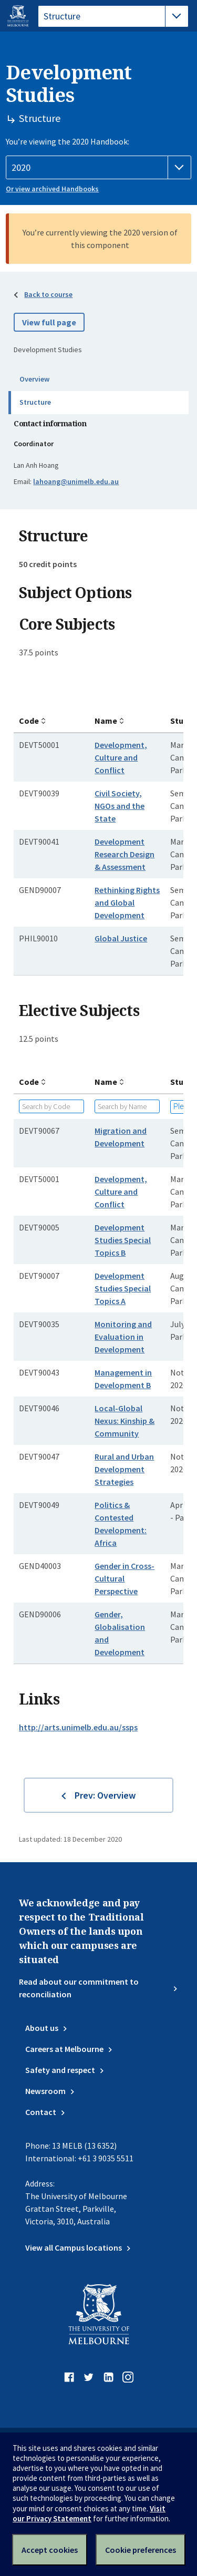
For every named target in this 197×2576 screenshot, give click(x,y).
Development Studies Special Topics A (123, 1288)
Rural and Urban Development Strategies (124, 1469)
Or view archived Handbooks (52, 188)
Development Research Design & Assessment (124, 854)
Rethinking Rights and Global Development (127, 902)
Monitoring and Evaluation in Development (123, 1336)
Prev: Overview (105, 1795)
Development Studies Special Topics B (123, 1240)
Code (29, 720)
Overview (34, 379)
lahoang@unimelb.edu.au (76, 481)
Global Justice (121, 938)
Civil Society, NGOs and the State (119, 806)
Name (106, 720)
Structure (35, 402)
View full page (49, 322)
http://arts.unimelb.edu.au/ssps (78, 1727)
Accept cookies (50, 2549)
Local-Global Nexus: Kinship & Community (124, 1421)
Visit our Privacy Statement (89, 2513)
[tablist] (113, 16)
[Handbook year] (98, 167)
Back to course (48, 294)
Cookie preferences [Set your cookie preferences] (140, 2549)
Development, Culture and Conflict (121, 757)
